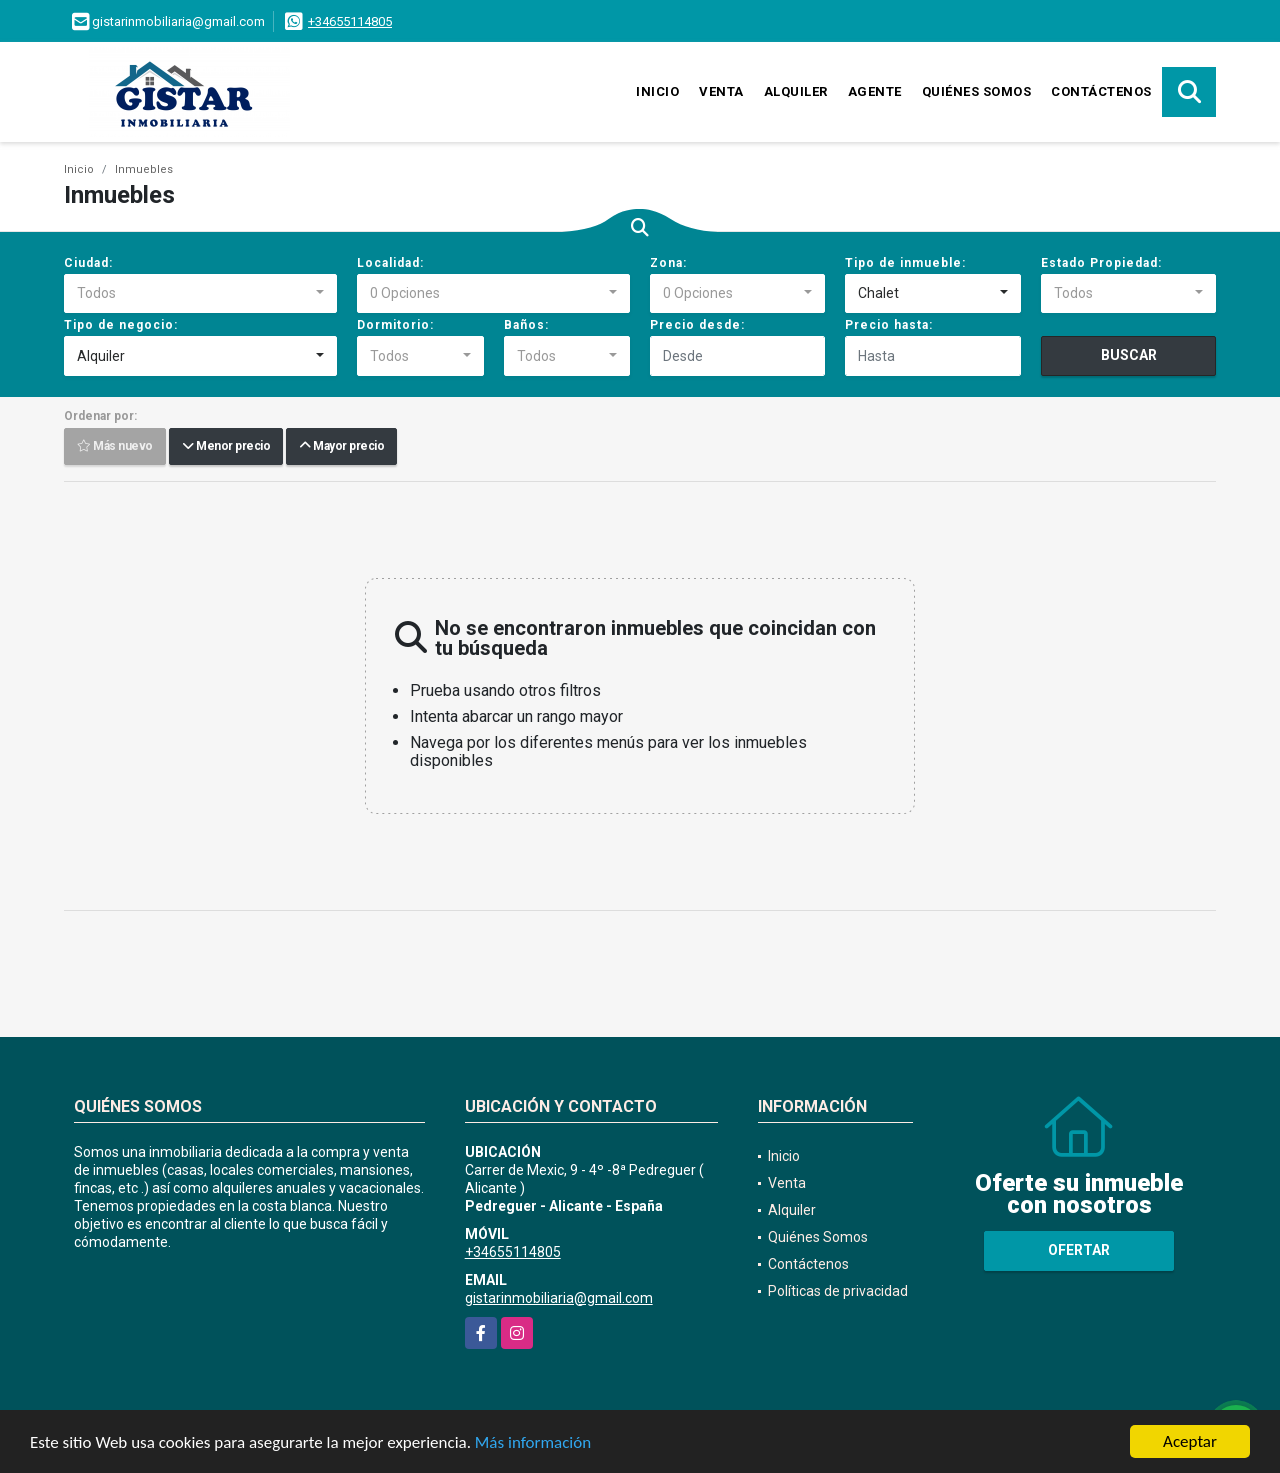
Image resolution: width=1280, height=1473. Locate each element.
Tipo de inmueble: (905, 263)
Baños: (526, 325)
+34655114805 (350, 21)
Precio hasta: (889, 325)
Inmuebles (144, 169)
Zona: (668, 263)
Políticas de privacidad (838, 1291)
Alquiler (796, 91)
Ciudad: (88, 263)
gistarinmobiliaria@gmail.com (559, 1298)
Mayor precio (341, 447)
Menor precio (226, 447)
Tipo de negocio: (121, 325)
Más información (533, 1443)
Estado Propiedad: (1101, 263)
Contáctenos (1101, 91)
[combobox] (200, 294)
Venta (721, 91)
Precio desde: (697, 325)
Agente (875, 91)
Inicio (657, 91)
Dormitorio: (395, 325)
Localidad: (390, 263)
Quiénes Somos (977, 91)
